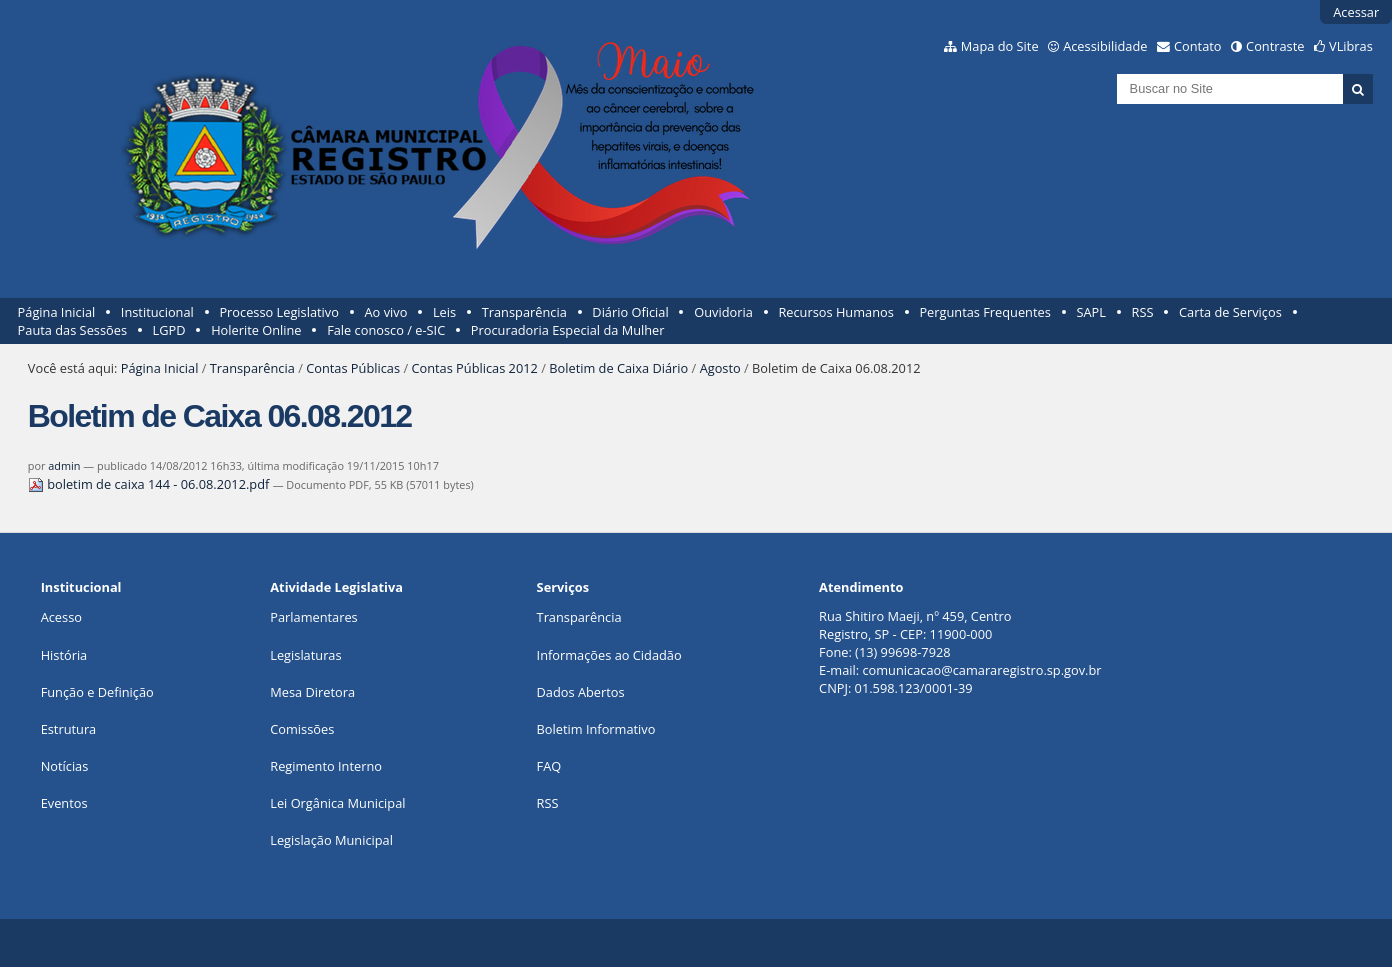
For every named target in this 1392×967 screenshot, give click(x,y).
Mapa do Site (1000, 46)
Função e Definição (97, 692)
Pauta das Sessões (72, 330)
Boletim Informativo (596, 729)
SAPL (1091, 312)
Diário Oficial (630, 312)
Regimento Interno (326, 766)
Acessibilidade (1105, 46)
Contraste (1275, 46)
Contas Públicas (353, 368)
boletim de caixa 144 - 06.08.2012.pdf (150, 484)
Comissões (302, 729)
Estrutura (69, 729)
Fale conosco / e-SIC (386, 330)
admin (64, 465)
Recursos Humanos (835, 312)
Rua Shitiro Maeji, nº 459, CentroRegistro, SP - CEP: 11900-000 (915, 625)
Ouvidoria (723, 312)
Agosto (720, 368)
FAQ (549, 766)
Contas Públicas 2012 (474, 368)
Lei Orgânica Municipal (337, 803)
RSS (1143, 312)
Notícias (65, 766)
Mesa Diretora (312, 692)
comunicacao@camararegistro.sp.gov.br (981, 670)
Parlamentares (313, 617)
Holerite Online (256, 330)
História (64, 655)
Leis (444, 312)
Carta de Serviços (1230, 312)
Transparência (524, 312)
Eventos (64, 803)
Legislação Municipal (331, 840)
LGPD (169, 330)
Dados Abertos (581, 692)
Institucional (157, 312)
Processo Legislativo (279, 312)
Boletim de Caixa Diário (618, 368)
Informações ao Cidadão (609, 655)
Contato (1198, 46)
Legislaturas (305, 655)
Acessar (1356, 12)
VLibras (1351, 46)
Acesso (61, 617)
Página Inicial (57, 312)
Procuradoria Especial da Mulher (568, 330)
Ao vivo (386, 312)
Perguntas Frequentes (984, 312)
